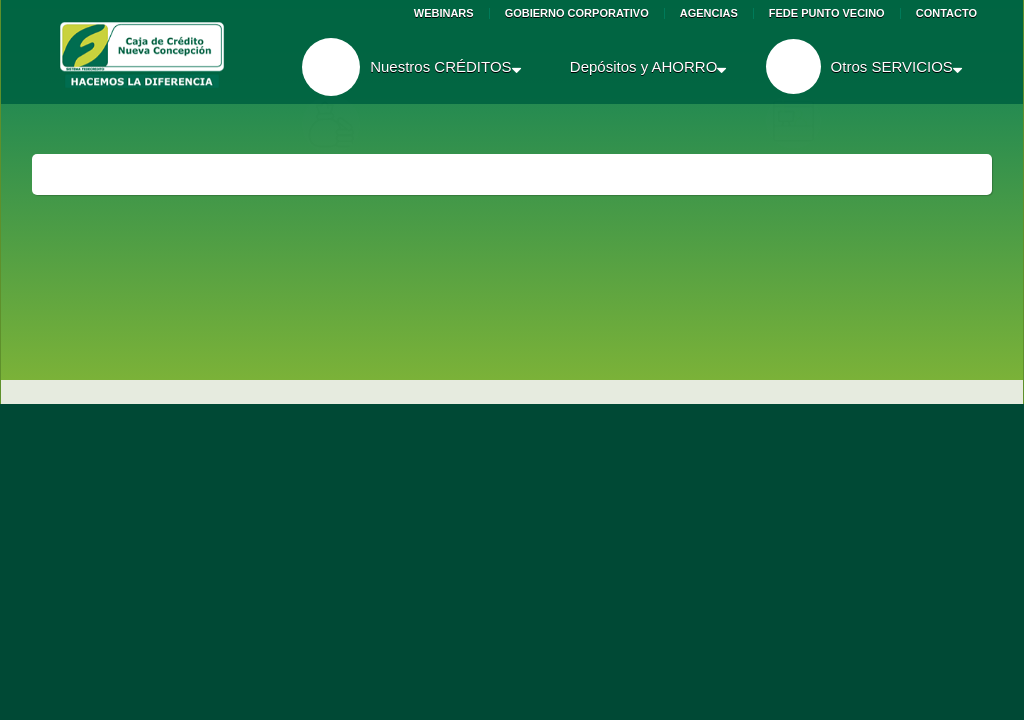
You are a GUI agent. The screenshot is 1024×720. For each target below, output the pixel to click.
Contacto (946, 13)
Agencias (709, 13)
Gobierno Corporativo (577, 13)
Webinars (444, 13)
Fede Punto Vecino (827, 13)
